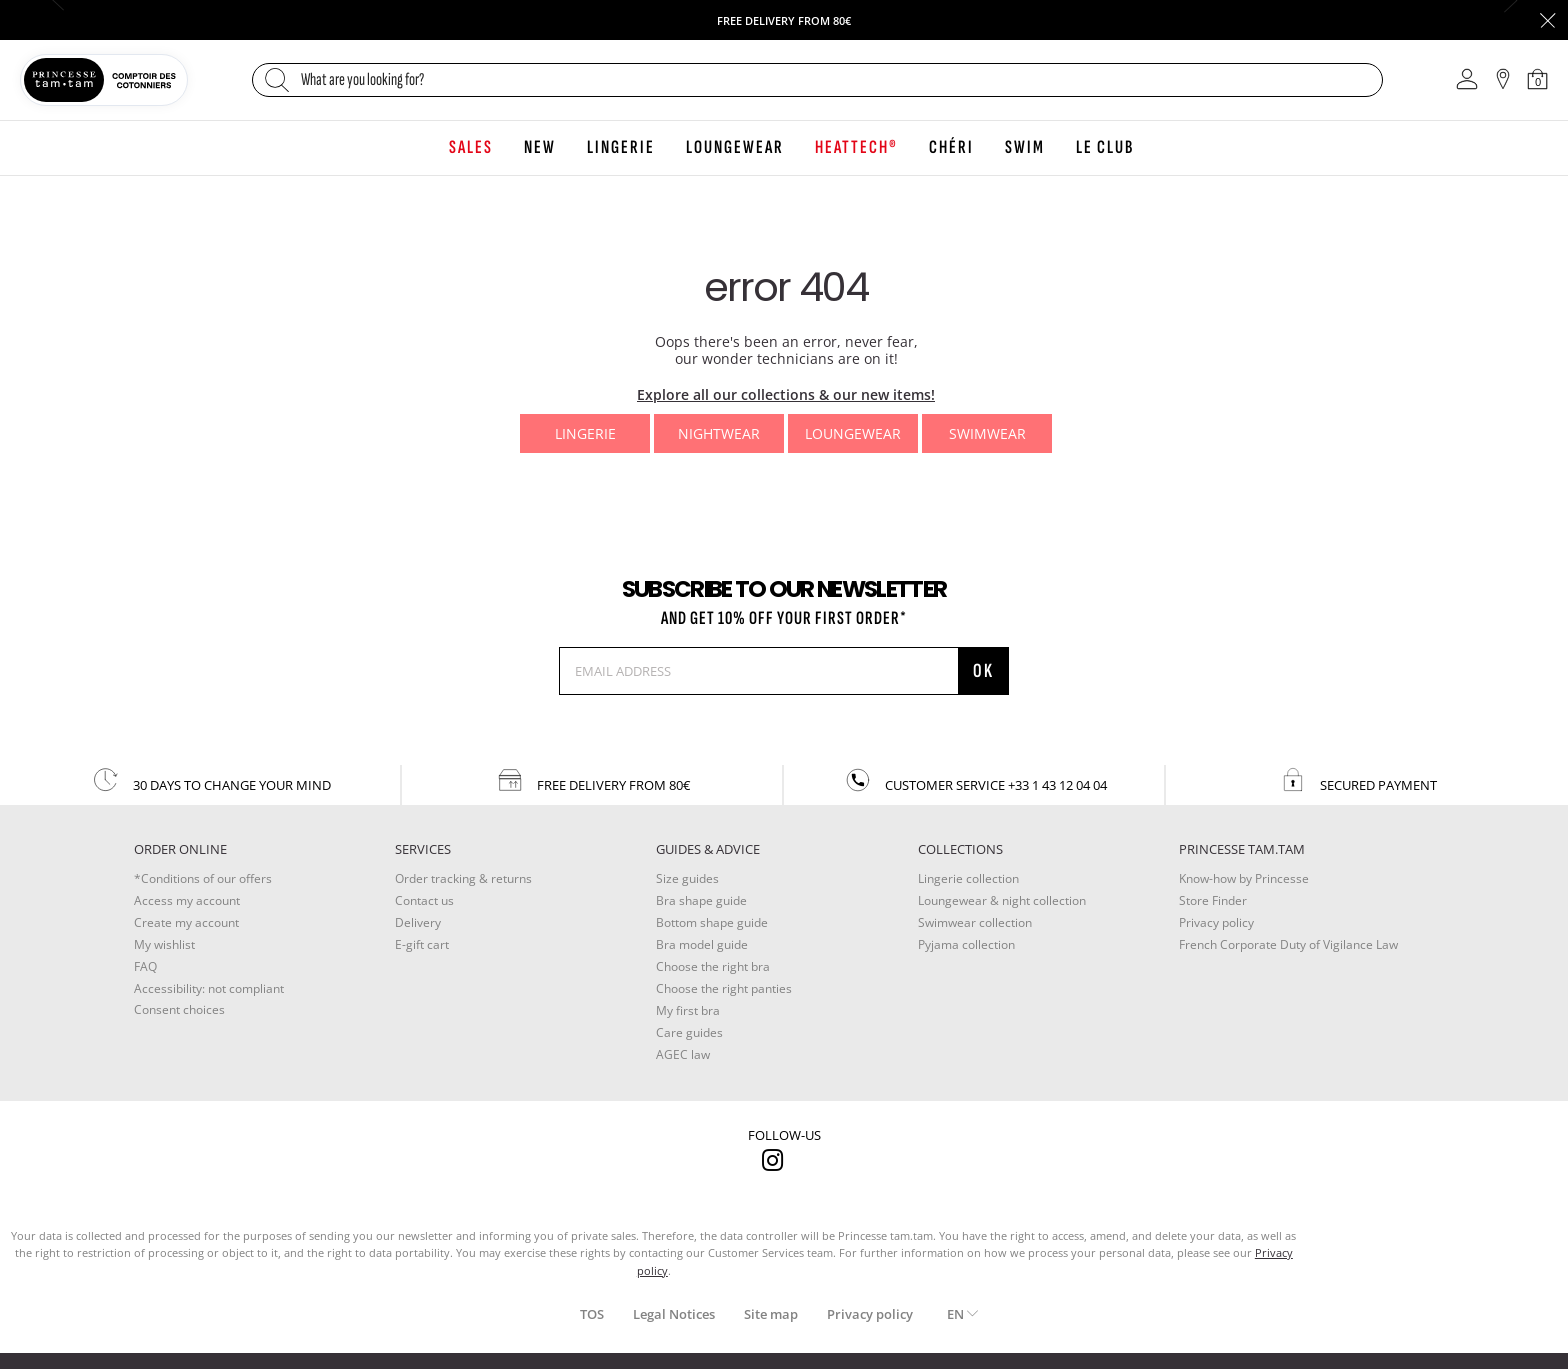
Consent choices (179, 1009)
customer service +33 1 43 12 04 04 (975, 780)
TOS (592, 1314)
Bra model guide (702, 944)
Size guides (687, 878)
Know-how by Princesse (1244, 878)
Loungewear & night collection (1002, 900)
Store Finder (1213, 900)
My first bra (688, 1010)
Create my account (186, 922)
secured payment (1357, 780)
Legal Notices (674, 1314)
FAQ (145, 966)
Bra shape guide (701, 900)
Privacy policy (1216, 922)
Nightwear (719, 433)
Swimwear (987, 433)
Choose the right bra (713, 966)
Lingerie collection (968, 878)
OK (983, 670)
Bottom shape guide (712, 922)
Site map (771, 1314)
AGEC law (683, 1054)
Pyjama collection (966, 944)
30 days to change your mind (211, 780)
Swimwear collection (975, 922)
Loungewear (853, 433)
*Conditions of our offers (203, 878)
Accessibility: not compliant (209, 988)
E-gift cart (422, 944)
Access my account (187, 900)
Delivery (418, 922)
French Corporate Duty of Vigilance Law (1288, 944)
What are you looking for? (362, 80)
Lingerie (585, 433)
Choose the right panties (724, 988)
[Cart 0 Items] (1538, 79)
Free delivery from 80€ (592, 780)
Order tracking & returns (463, 878)
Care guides (689, 1032)
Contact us (424, 900)
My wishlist (164, 944)
